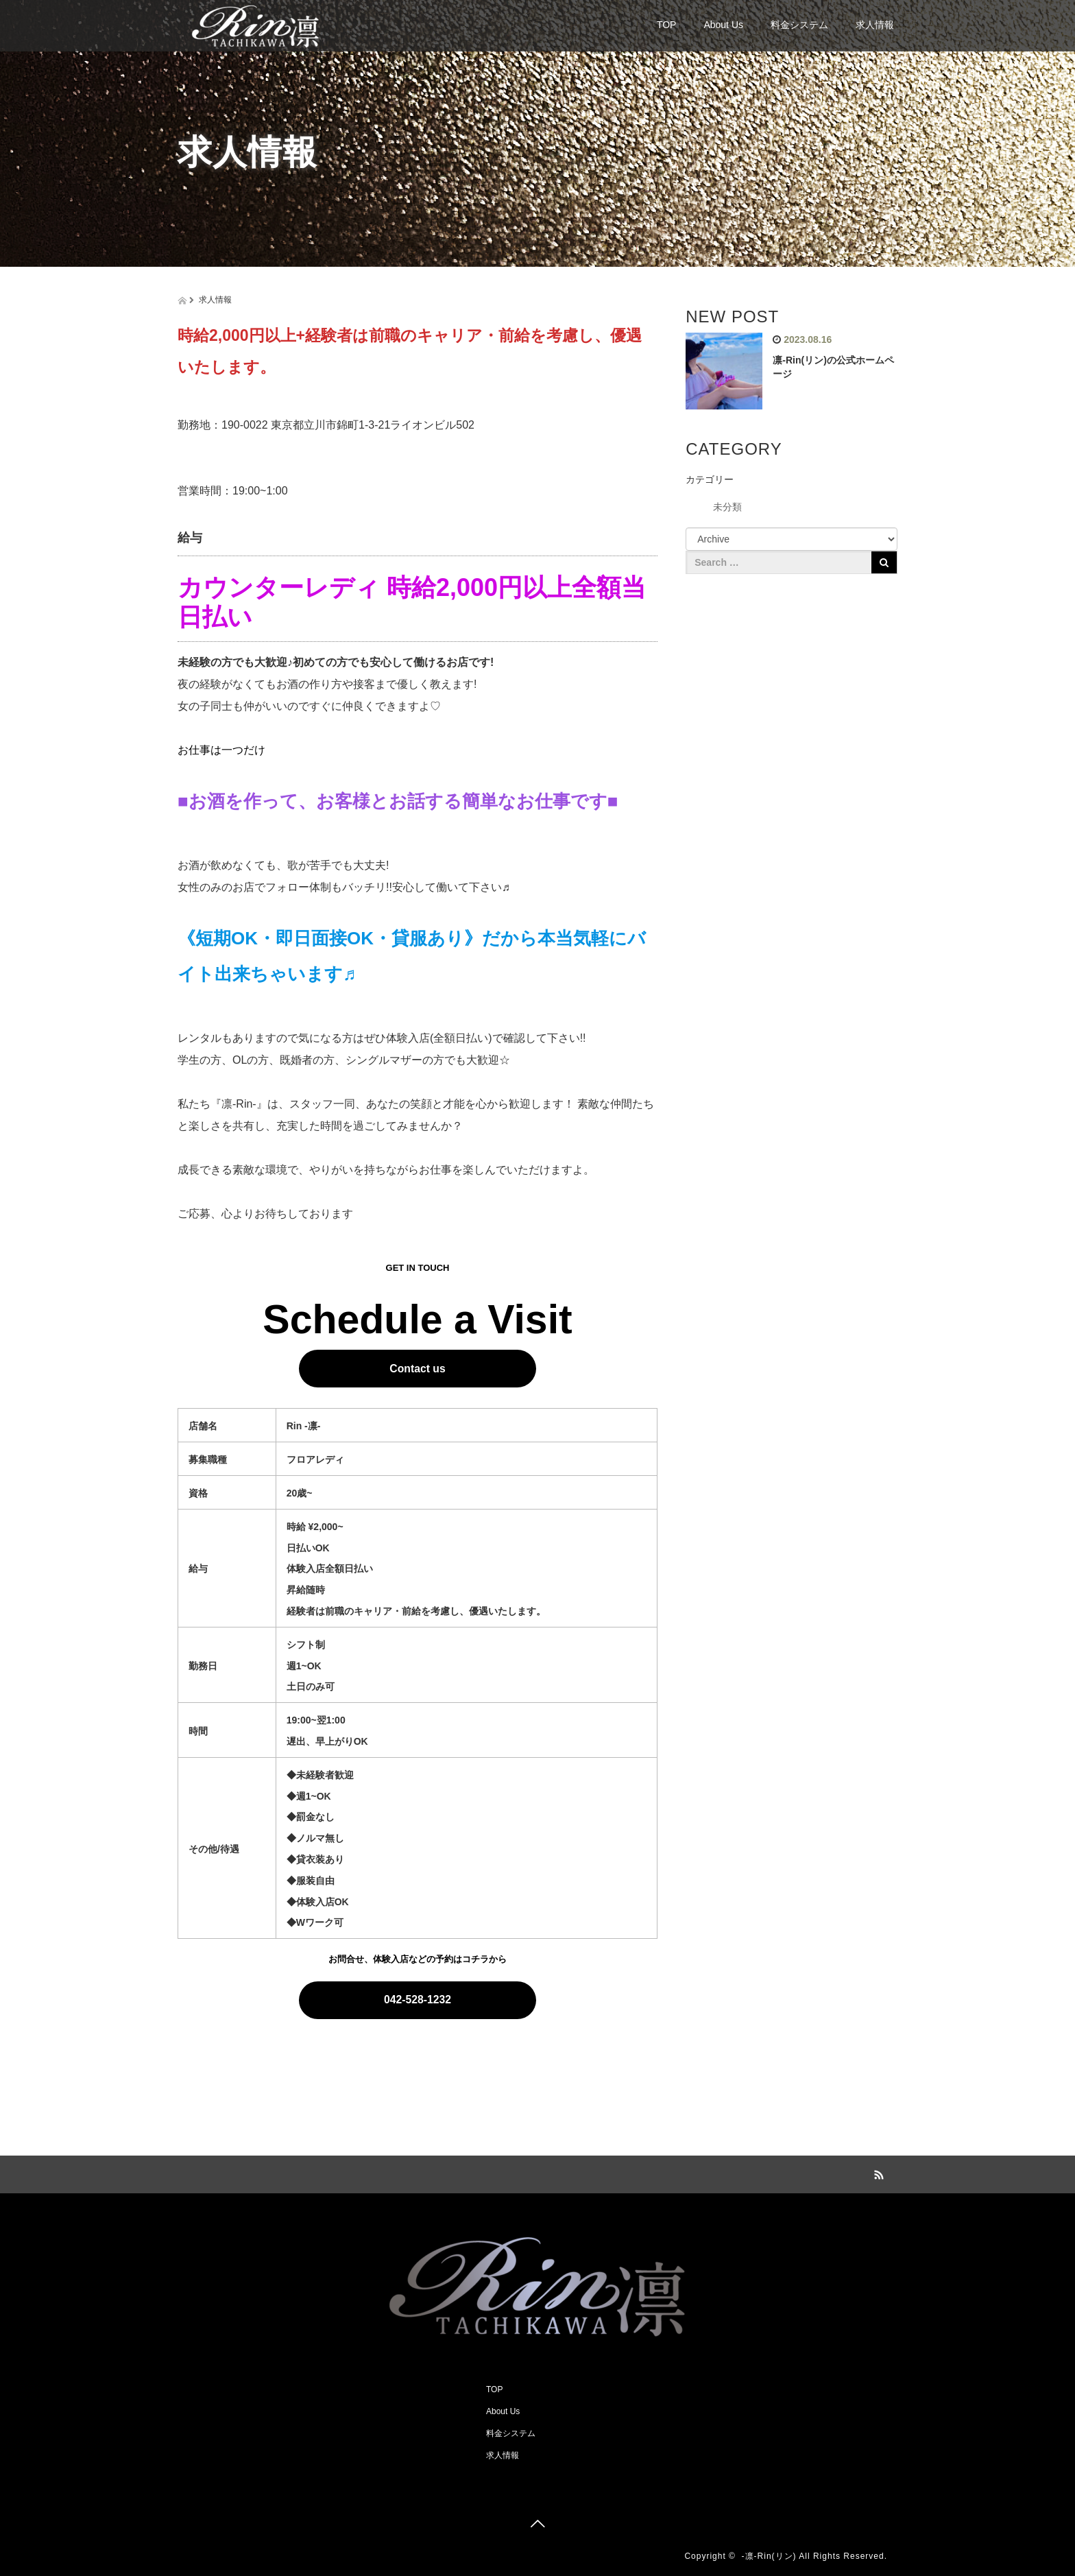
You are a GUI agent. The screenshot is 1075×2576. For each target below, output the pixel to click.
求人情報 (875, 24)
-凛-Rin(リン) (769, 2556)
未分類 (727, 506)
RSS (877, 2172)
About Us (723, 24)
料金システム (799, 24)
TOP (667, 24)
